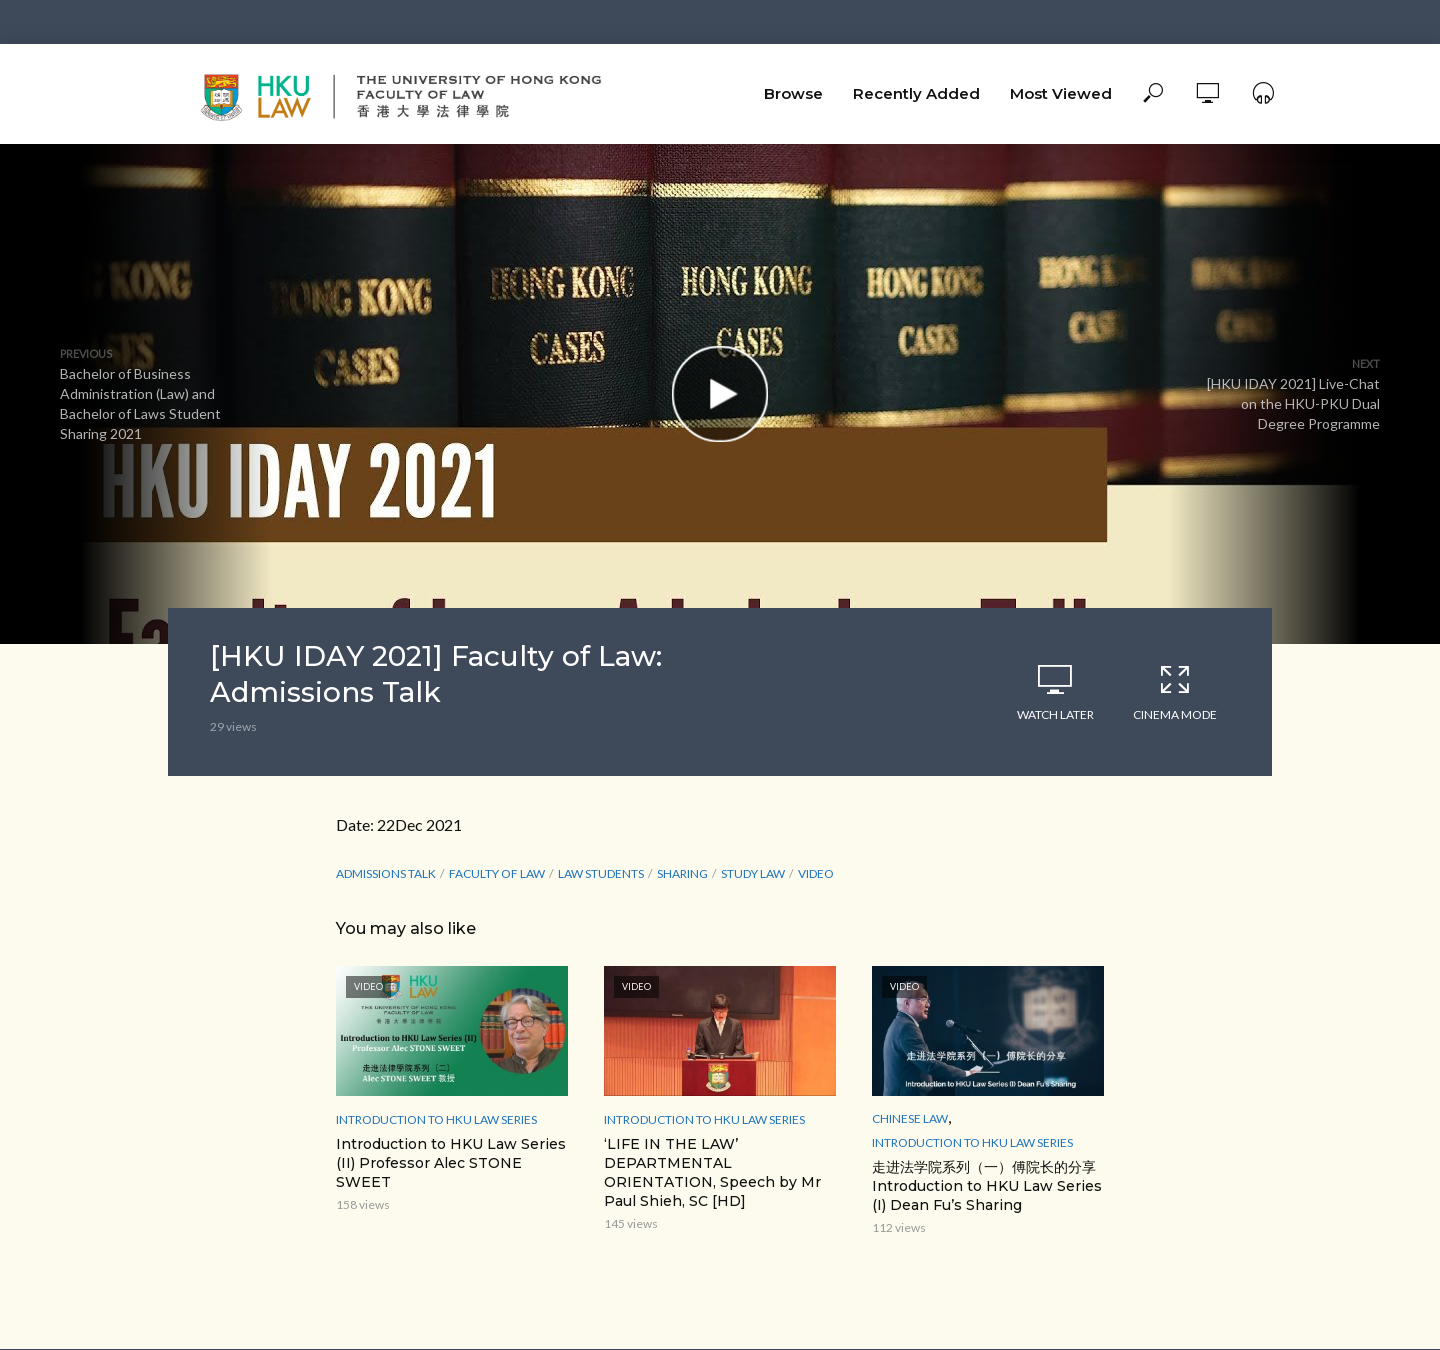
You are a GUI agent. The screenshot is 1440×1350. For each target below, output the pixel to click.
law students (601, 873)
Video (816, 873)
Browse (793, 93)
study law (753, 873)
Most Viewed (1061, 93)
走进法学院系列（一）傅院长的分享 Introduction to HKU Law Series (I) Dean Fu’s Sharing (987, 1186)
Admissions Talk (386, 873)
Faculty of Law (497, 873)
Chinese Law (910, 1118)
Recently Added (916, 93)
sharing (682, 873)
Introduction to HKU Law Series (436, 1119)
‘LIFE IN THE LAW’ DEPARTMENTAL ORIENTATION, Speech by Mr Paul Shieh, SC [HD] (712, 1172)
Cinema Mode (1175, 692)
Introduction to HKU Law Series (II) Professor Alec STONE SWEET (451, 1163)
